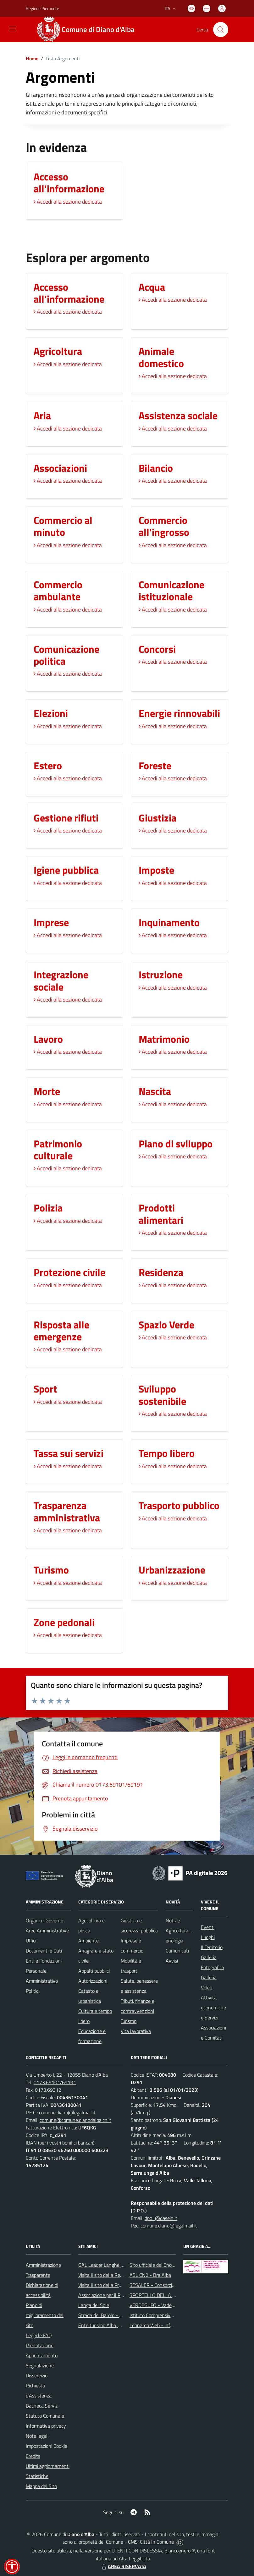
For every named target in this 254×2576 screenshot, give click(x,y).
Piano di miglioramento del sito (45, 2315)
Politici (32, 1991)
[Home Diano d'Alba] (89, 29)
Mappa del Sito (41, 2486)
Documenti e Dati (44, 1950)
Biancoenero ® (179, 2550)
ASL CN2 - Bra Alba (150, 2275)
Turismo (128, 2021)
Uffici (31, 1940)
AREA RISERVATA (123, 2566)
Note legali (37, 2436)
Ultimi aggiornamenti (47, 2466)
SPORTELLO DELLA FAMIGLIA (161, 2295)
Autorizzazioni (92, 1981)
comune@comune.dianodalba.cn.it (75, 2120)
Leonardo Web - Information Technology (172, 2325)
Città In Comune (157, 2542)
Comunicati (177, 1950)
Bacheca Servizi (42, 2405)
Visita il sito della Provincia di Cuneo (115, 2285)
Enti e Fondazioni (44, 1960)
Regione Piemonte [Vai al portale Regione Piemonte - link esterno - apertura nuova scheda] (42, 8)
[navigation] (12, 29)
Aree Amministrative (47, 1930)
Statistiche (37, 2476)
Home (32, 58)
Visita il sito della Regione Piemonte (115, 2275)
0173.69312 (48, 2090)
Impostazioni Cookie (46, 2446)
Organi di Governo (44, 1920)
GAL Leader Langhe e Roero (107, 2265)
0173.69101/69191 (55, 2082)
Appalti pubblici (94, 1971)
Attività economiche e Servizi (213, 2007)
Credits (33, 2456)
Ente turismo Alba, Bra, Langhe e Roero (119, 2325)
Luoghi (208, 1937)
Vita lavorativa (136, 2031)
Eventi (207, 1927)
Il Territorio (212, 1947)
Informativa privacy (46, 2426)
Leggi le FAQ (39, 2335)
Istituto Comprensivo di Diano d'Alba (167, 2315)
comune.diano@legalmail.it (67, 2112)
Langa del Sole (93, 2305)
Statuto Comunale (45, 2415)
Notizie (173, 1920)
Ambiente (88, 1940)
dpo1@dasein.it (161, 2218)
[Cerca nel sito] (220, 29)
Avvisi (172, 1960)
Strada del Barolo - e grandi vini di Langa (120, 2315)
